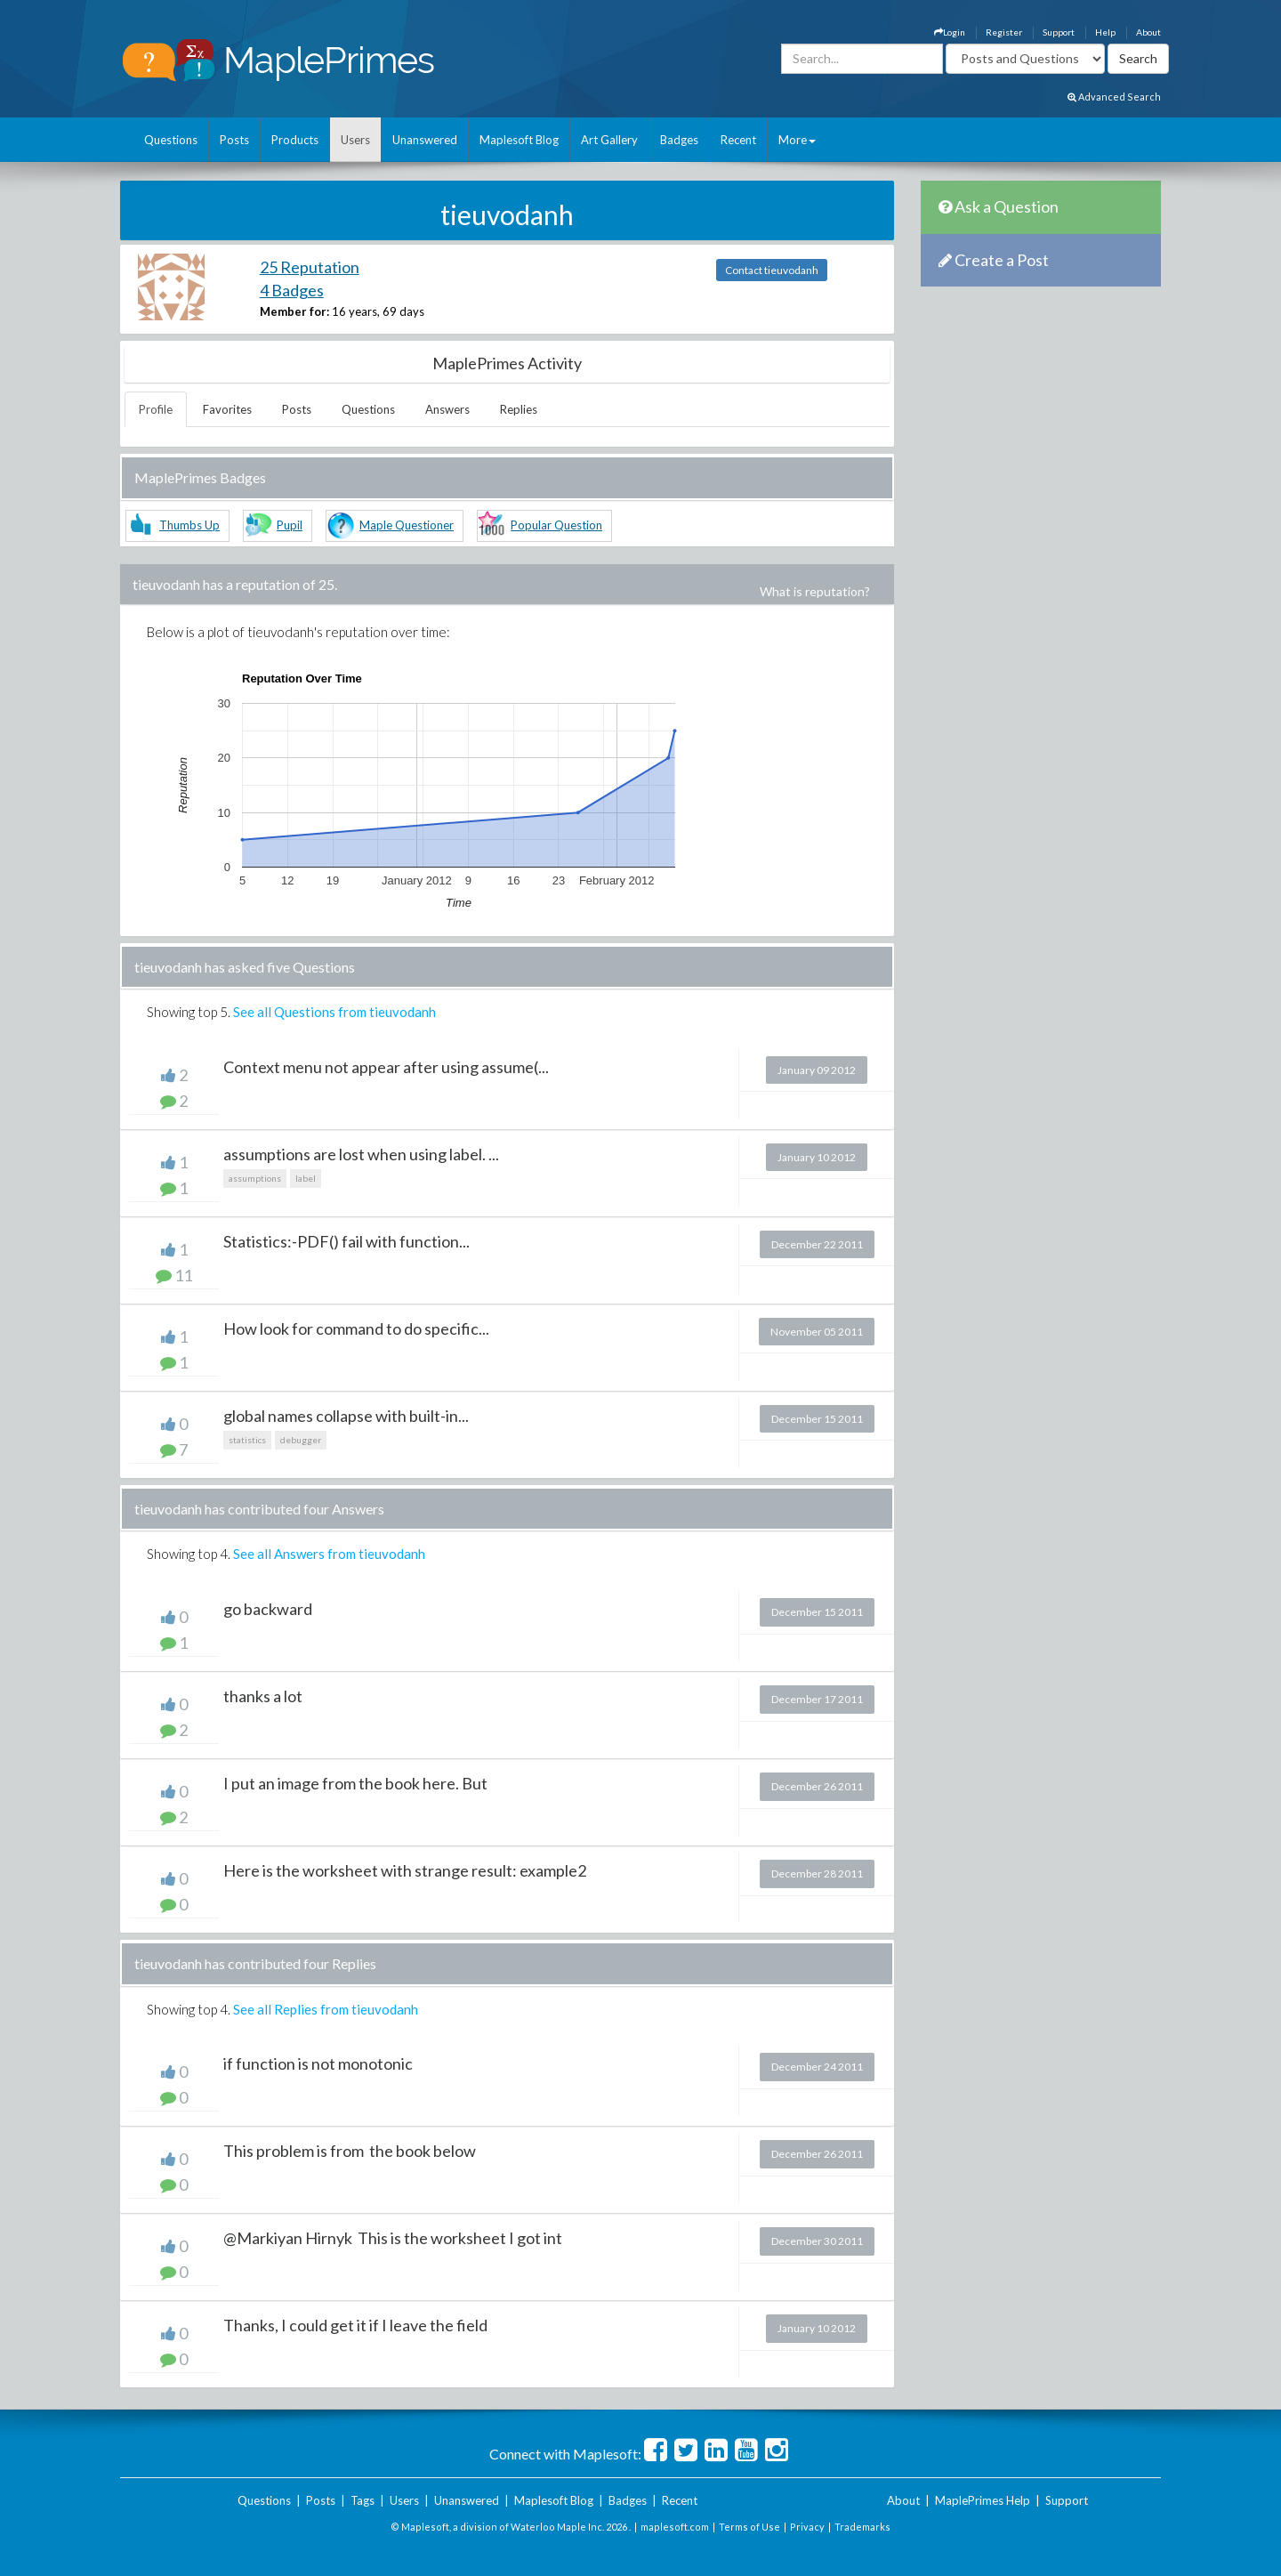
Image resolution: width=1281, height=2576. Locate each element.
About (1148, 32)
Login (949, 32)
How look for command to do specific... (356, 1328)
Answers (447, 409)
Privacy (807, 2526)
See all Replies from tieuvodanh (325, 2009)
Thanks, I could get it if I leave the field (355, 2325)
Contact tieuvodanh (771, 270)
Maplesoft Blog (519, 140)
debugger (300, 1439)
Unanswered (424, 140)
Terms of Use (749, 2526)
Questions (170, 140)
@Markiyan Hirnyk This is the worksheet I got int (392, 2238)
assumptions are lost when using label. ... (361, 1154)
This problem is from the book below (349, 2150)
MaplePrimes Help (982, 2500)
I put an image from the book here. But (355, 1783)
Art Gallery (609, 140)
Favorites (227, 409)
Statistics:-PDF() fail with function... (346, 1241)
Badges (679, 140)
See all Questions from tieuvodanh (334, 1012)
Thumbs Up (189, 525)
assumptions (255, 1178)
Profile (156, 409)
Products (294, 140)
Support (1059, 32)
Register (1004, 32)
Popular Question (556, 525)
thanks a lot (262, 1696)
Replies (518, 409)
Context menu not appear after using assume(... (386, 1067)
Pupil (289, 525)
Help (1105, 32)
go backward (267, 1609)
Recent (738, 140)
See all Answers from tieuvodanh (329, 1554)
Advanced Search (1114, 96)
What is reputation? (815, 591)
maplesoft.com (674, 2526)
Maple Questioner (406, 525)
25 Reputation (309, 267)
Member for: (294, 311)
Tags (362, 2500)
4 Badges (292, 290)
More (797, 140)
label (305, 1178)
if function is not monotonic (318, 2063)
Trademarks (862, 2526)
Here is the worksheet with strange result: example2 (404, 1870)
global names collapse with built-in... (346, 1415)
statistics (247, 1439)
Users (355, 140)
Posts (234, 140)
